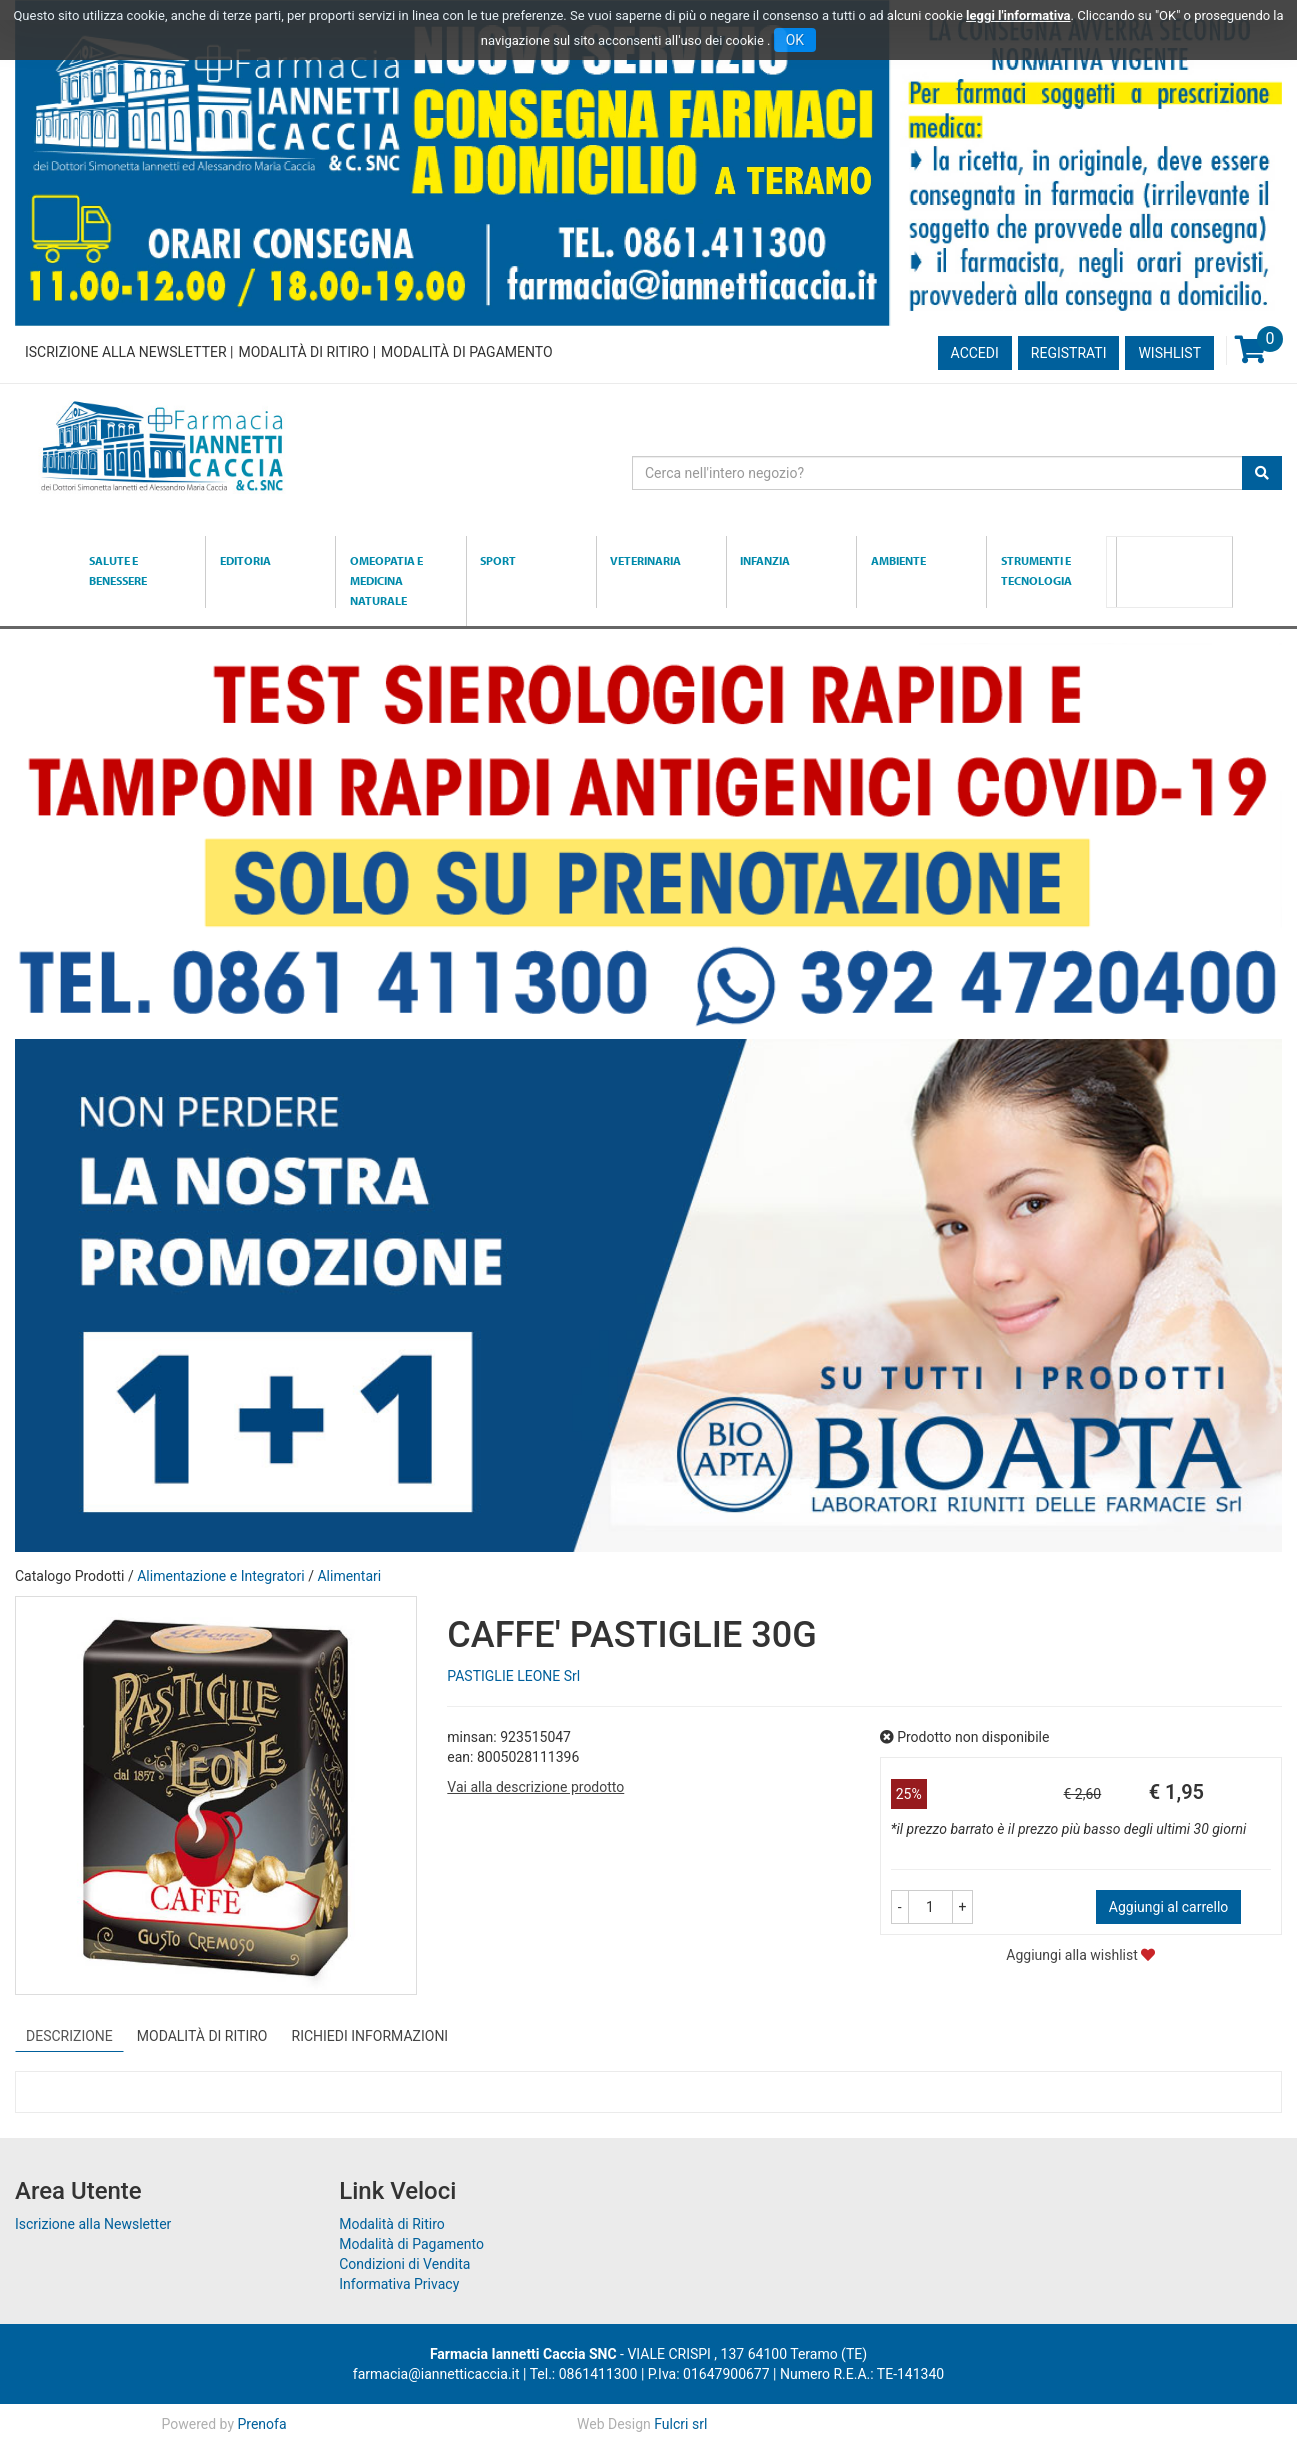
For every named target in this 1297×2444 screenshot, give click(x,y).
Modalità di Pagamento (466, 352)
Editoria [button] (245, 560)
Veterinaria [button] (645, 560)
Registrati (1069, 353)
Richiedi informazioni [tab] (370, 2036)
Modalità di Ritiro (303, 352)
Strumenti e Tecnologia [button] (1036, 570)
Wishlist (1169, 353)
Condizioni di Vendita (404, 2264)
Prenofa (262, 2424)
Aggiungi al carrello (1168, 1907)
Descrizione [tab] (69, 2036)
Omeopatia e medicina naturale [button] (386, 580)
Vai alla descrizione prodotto (535, 1787)
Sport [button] (498, 560)
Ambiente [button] (898, 560)
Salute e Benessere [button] (118, 570)
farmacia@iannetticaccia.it (436, 2374)
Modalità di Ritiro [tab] (202, 2036)
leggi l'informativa (1018, 15)
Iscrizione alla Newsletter (126, 352)
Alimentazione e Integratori (221, 1576)
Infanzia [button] (765, 560)
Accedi (975, 353)
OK (795, 40)
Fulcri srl (680, 2424)
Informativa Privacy (399, 2284)
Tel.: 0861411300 (584, 2374)
